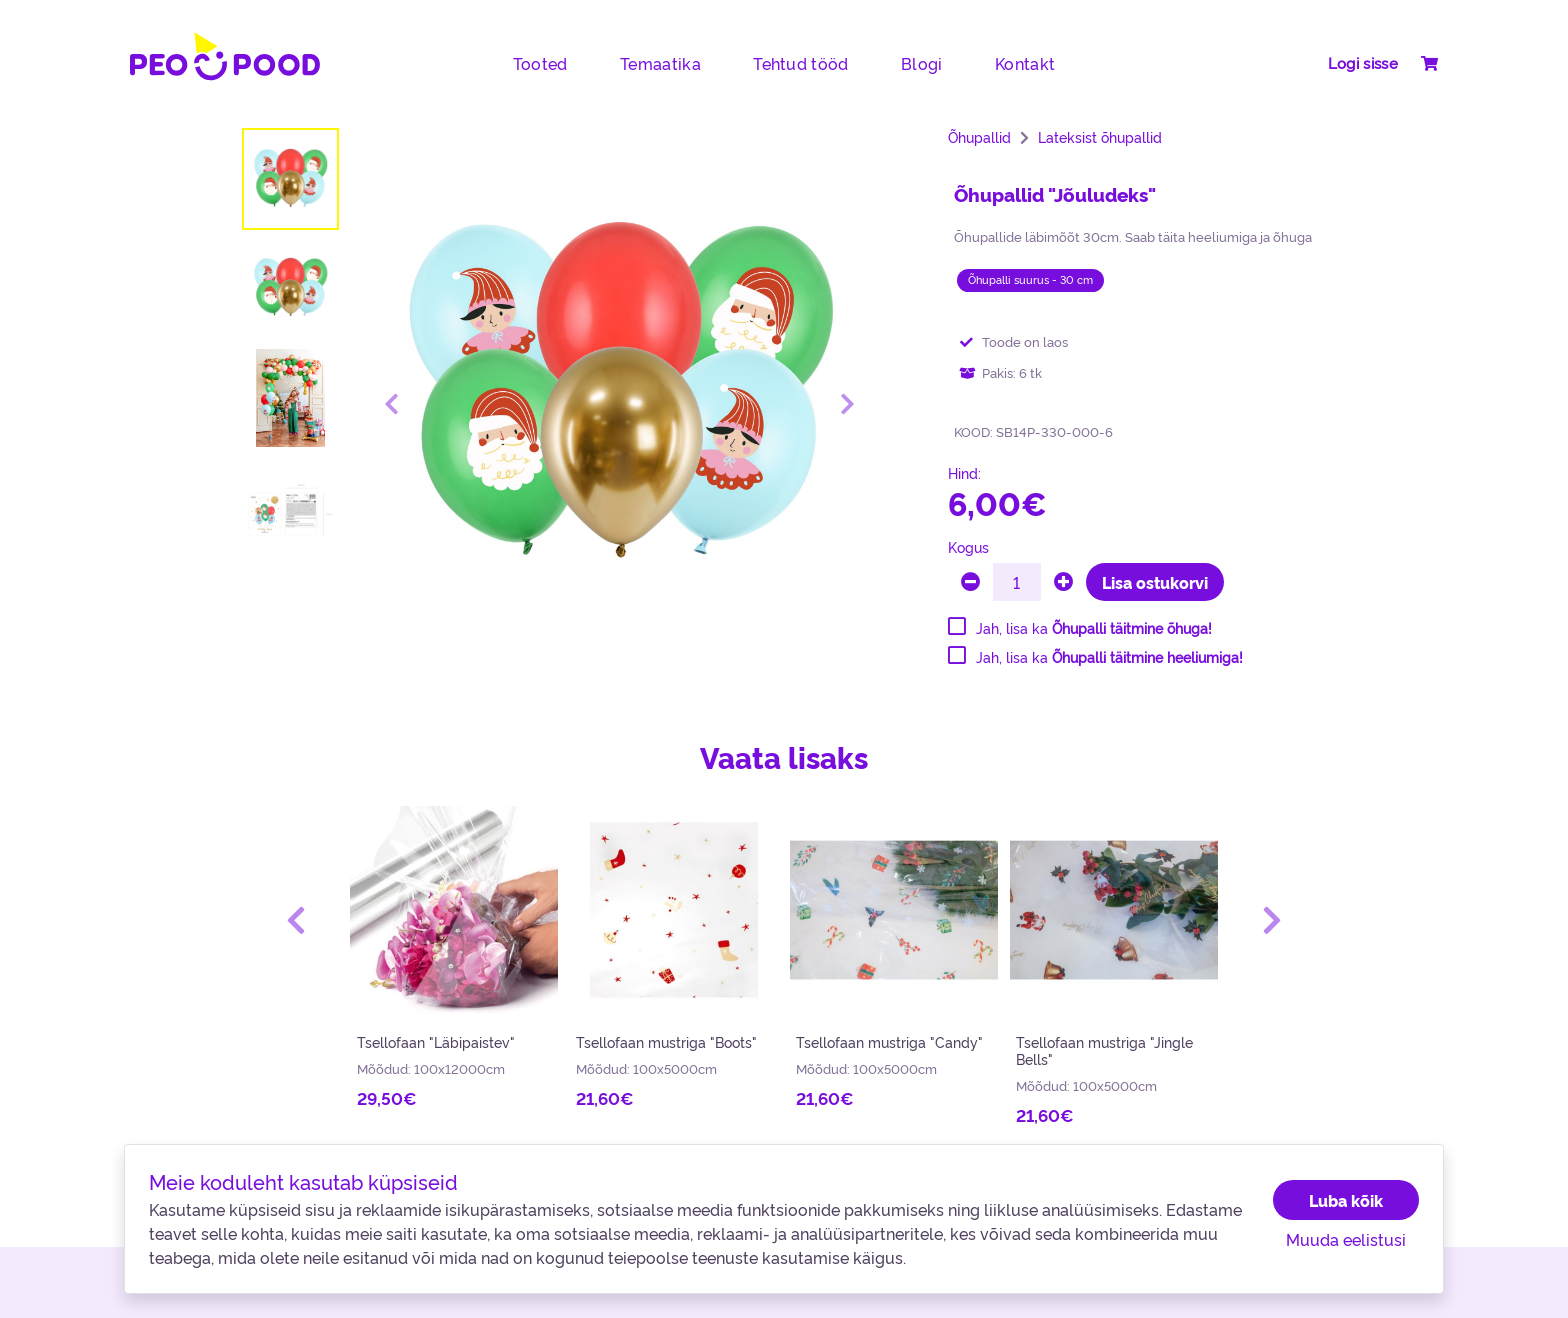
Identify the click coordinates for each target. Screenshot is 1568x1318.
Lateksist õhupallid (1100, 137)
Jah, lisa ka (1094, 628)
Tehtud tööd (801, 63)
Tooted (540, 63)
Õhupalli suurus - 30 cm (1030, 279)
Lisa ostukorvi (1155, 582)
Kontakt (1025, 63)
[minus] (970, 582)
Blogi (922, 63)
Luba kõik (1346, 1200)
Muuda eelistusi (1346, 1239)
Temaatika (660, 63)
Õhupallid (979, 137)
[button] (296, 920)
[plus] (1063, 582)
